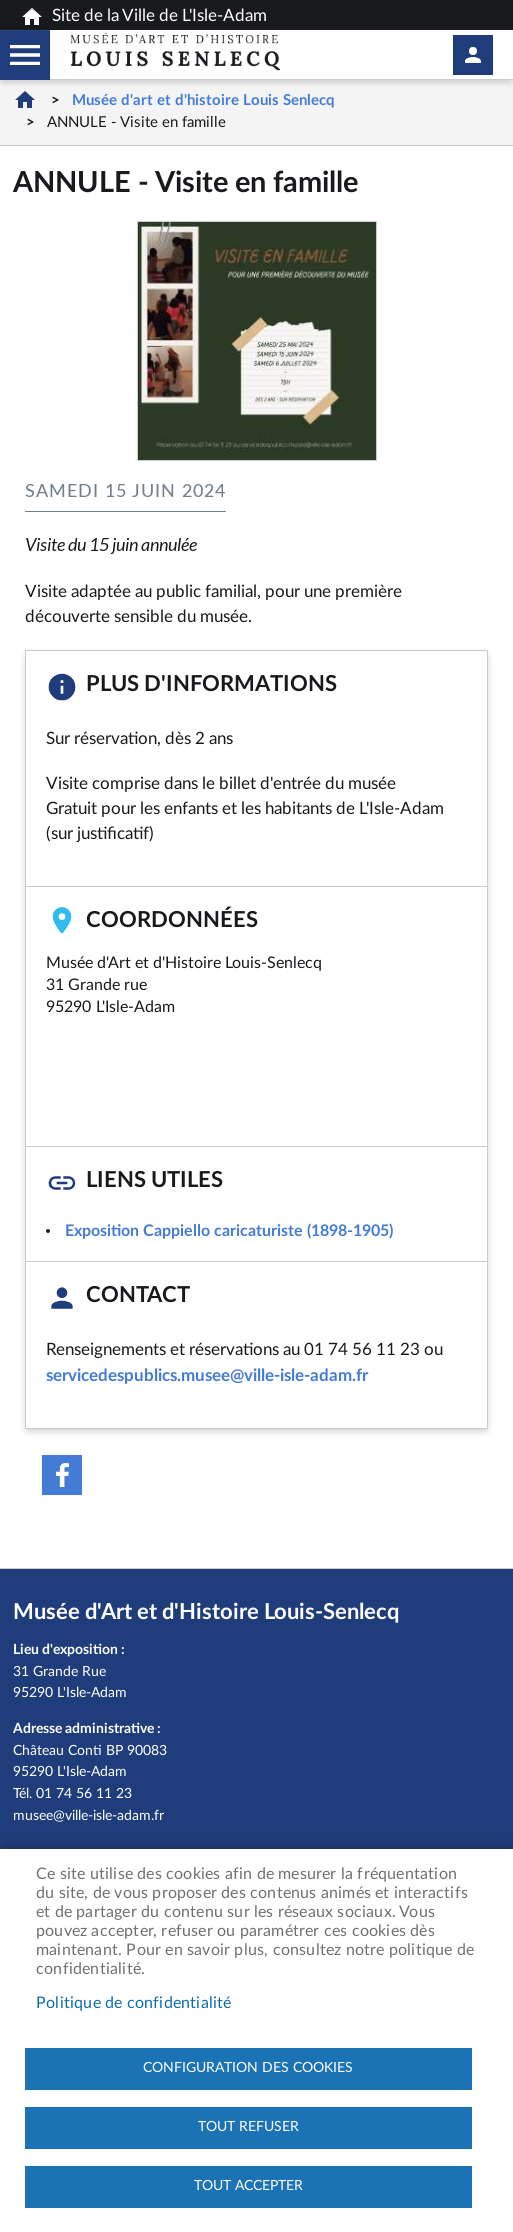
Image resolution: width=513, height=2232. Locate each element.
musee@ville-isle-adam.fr (88, 1815)
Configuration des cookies (248, 2068)
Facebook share (62, 1475)
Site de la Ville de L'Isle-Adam (143, 17)
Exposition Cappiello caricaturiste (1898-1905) (229, 1231)
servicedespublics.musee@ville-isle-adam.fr (207, 1375)
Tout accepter (248, 2186)
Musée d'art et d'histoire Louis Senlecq (203, 100)
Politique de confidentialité (134, 2003)
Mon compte (473, 55)
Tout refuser (248, 2127)
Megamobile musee (25, 55)
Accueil (25, 99)
